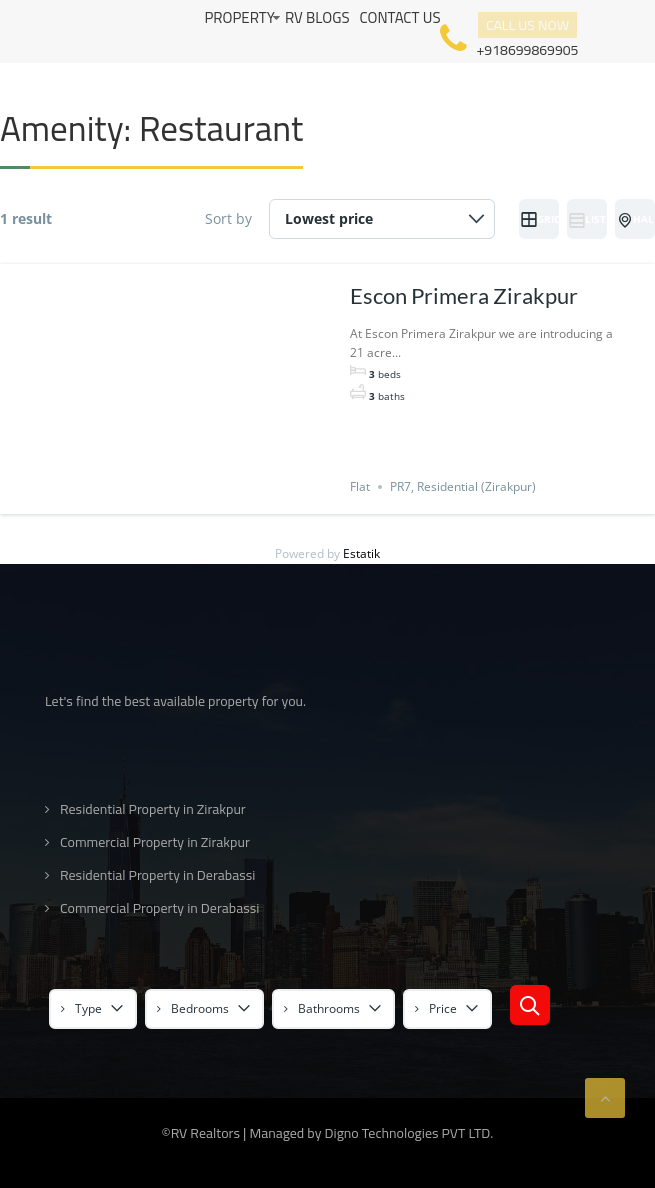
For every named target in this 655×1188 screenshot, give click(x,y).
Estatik (361, 553)
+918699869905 (528, 48)
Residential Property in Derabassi (157, 875)
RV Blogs (317, 17)
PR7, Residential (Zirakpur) (463, 486)
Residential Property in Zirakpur (153, 809)
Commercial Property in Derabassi (159, 908)
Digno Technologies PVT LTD (408, 1133)
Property (239, 17)
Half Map (637, 220)
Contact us (400, 17)
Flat (360, 486)
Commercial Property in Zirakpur (155, 842)
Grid (540, 220)
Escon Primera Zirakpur (464, 295)
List (587, 220)
